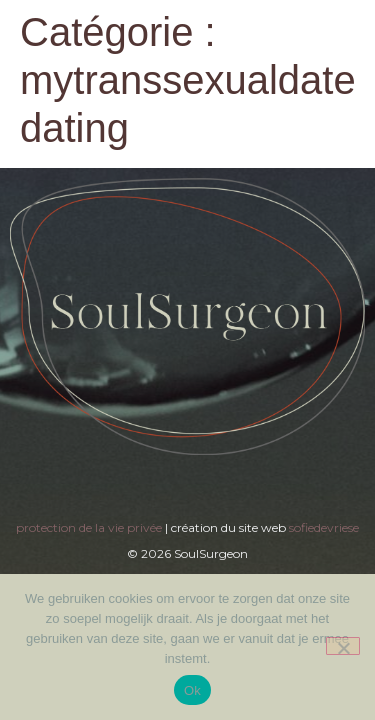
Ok (192, 690)
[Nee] (343, 646)
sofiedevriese (324, 527)
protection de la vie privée (89, 527)
